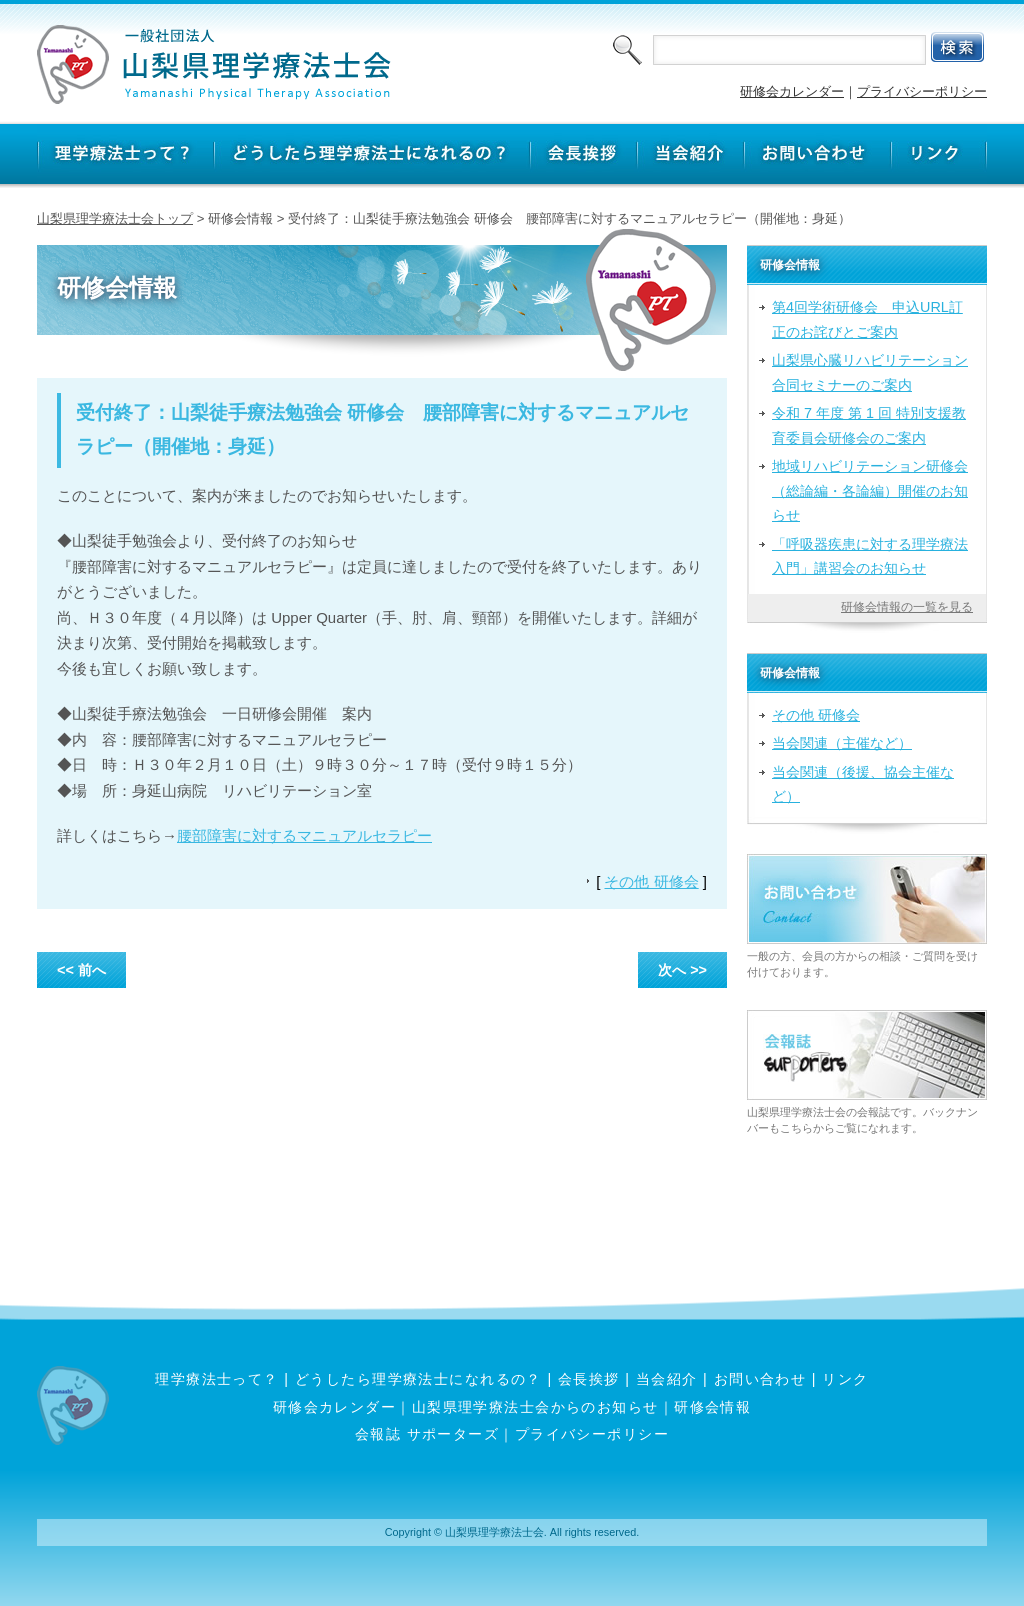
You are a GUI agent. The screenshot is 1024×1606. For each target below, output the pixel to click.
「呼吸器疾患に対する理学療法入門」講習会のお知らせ (870, 556)
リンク (845, 1379)
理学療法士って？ (217, 1379)
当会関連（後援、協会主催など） (863, 784)
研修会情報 (712, 1407)
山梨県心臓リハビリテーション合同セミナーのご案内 (870, 372)
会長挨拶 (589, 1379)
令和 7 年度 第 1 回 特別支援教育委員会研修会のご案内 (869, 425)
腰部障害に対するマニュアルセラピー (304, 835)
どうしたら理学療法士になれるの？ (418, 1379)
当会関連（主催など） (842, 743)
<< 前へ (81, 970)
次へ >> (682, 970)
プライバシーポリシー (922, 91)
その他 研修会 (651, 881)
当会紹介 (667, 1379)
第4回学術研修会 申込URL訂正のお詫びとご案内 (867, 319)
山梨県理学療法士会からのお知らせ (535, 1407)
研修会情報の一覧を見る (907, 607)
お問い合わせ (760, 1379)
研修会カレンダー (792, 91)
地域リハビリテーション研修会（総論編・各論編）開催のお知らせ (870, 490)
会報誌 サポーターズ (427, 1434)
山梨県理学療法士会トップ (115, 218)
